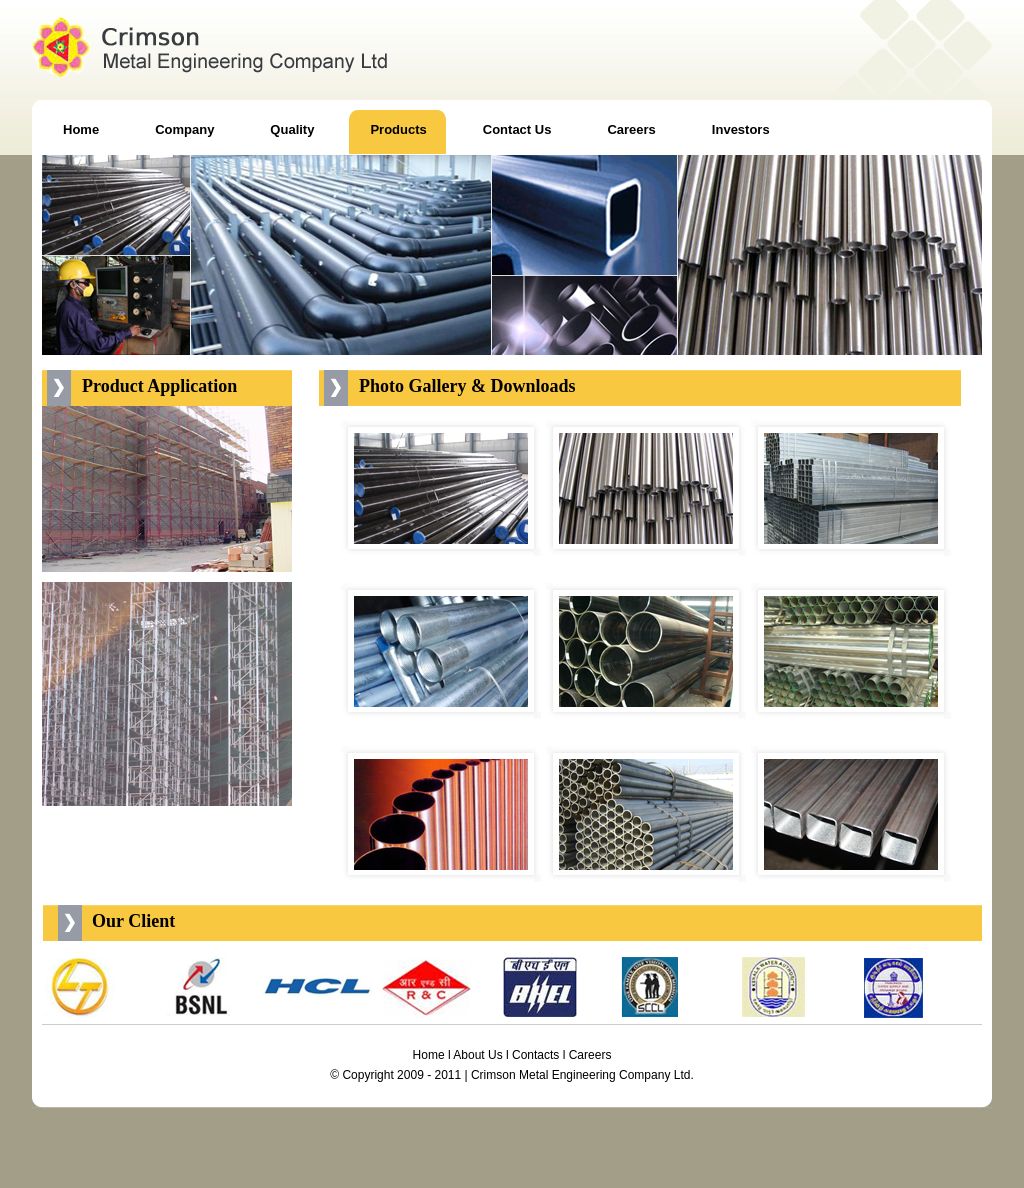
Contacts (535, 1055)
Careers (590, 1055)
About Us (477, 1055)
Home (429, 1055)
